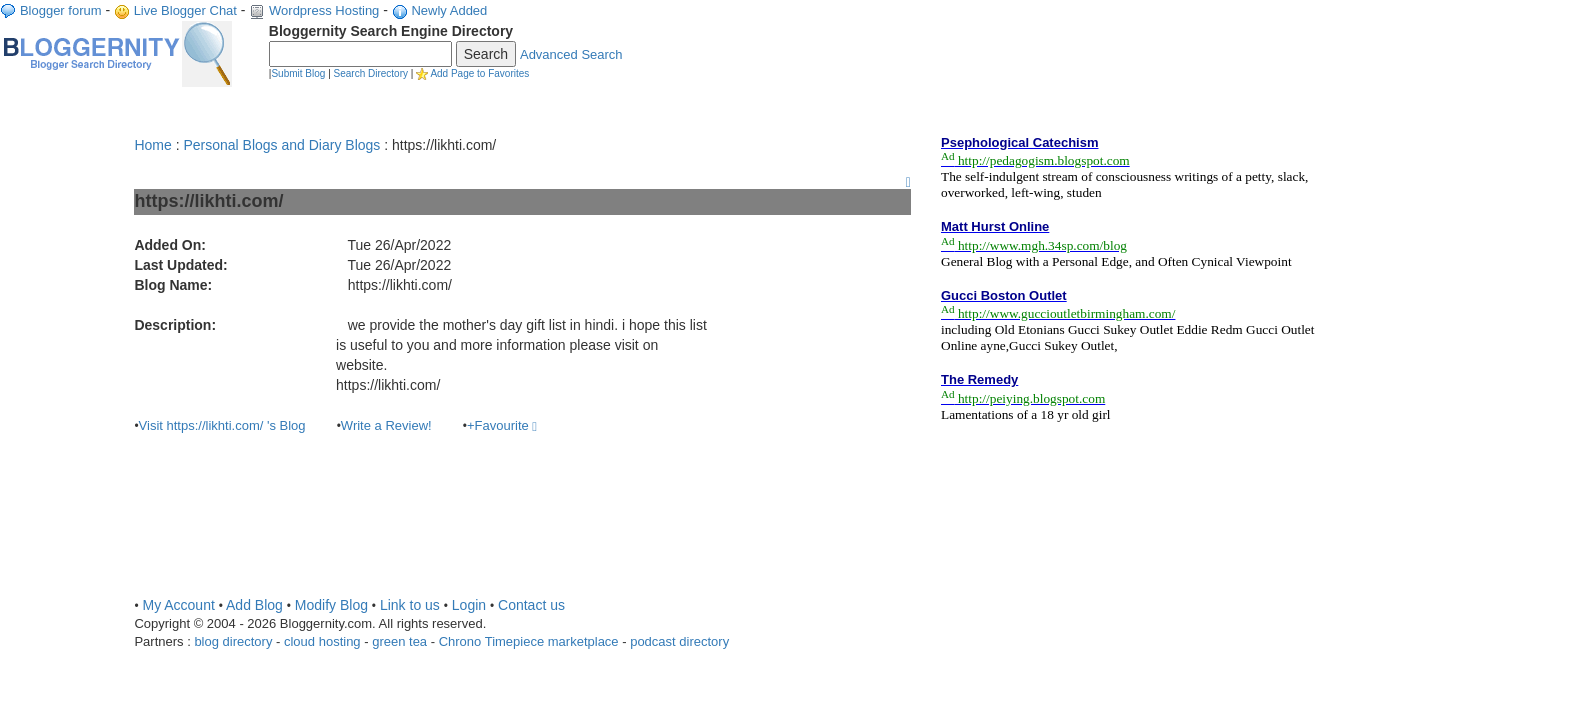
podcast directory (679, 641)
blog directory (233, 641)
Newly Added (449, 10)
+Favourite (502, 425)
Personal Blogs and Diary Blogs (281, 145)
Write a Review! (386, 425)
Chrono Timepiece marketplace (529, 641)
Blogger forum (61, 10)
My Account (178, 605)
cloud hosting (322, 641)
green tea (399, 641)
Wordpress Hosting (324, 10)
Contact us (531, 605)
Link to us (410, 605)
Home (152, 145)
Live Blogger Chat (185, 10)
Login (469, 605)
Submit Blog (298, 73)
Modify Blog (331, 605)
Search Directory (371, 73)
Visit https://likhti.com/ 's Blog (222, 425)
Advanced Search (571, 54)
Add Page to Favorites (479, 73)
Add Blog (254, 605)
